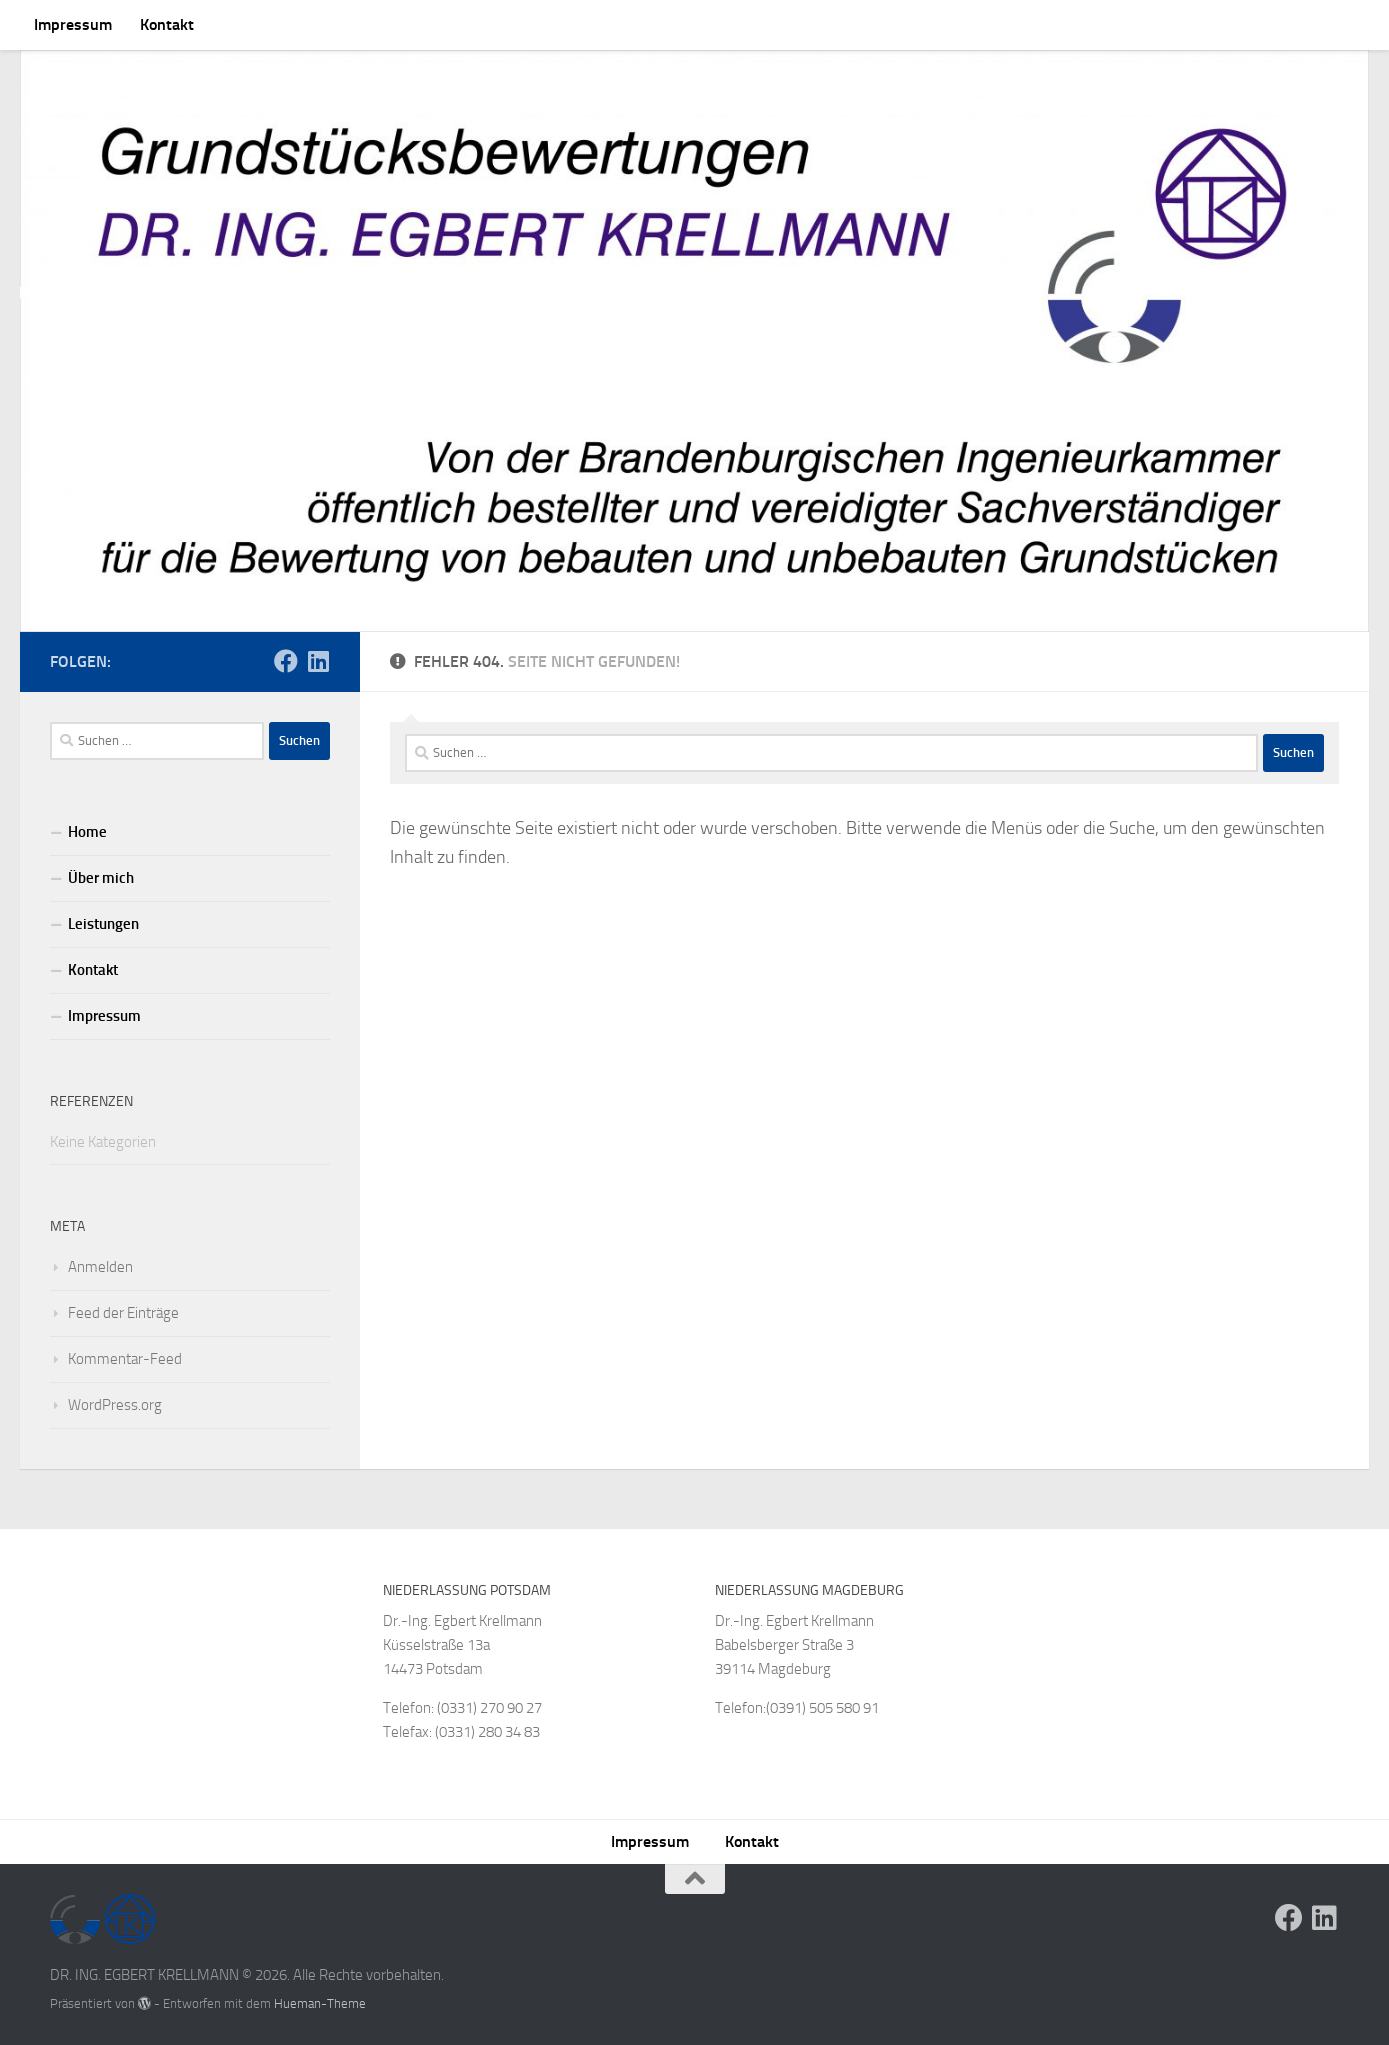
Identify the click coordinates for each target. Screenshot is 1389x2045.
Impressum (73, 24)
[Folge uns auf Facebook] (286, 661)
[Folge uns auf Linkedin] (318, 661)
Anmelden (100, 1267)
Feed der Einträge (123, 1313)
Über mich (101, 878)
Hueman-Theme (320, 2003)
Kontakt (167, 24)
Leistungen (103, 924)
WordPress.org (115, 1405)
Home (87, 832)
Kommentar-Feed (125, 1359)
